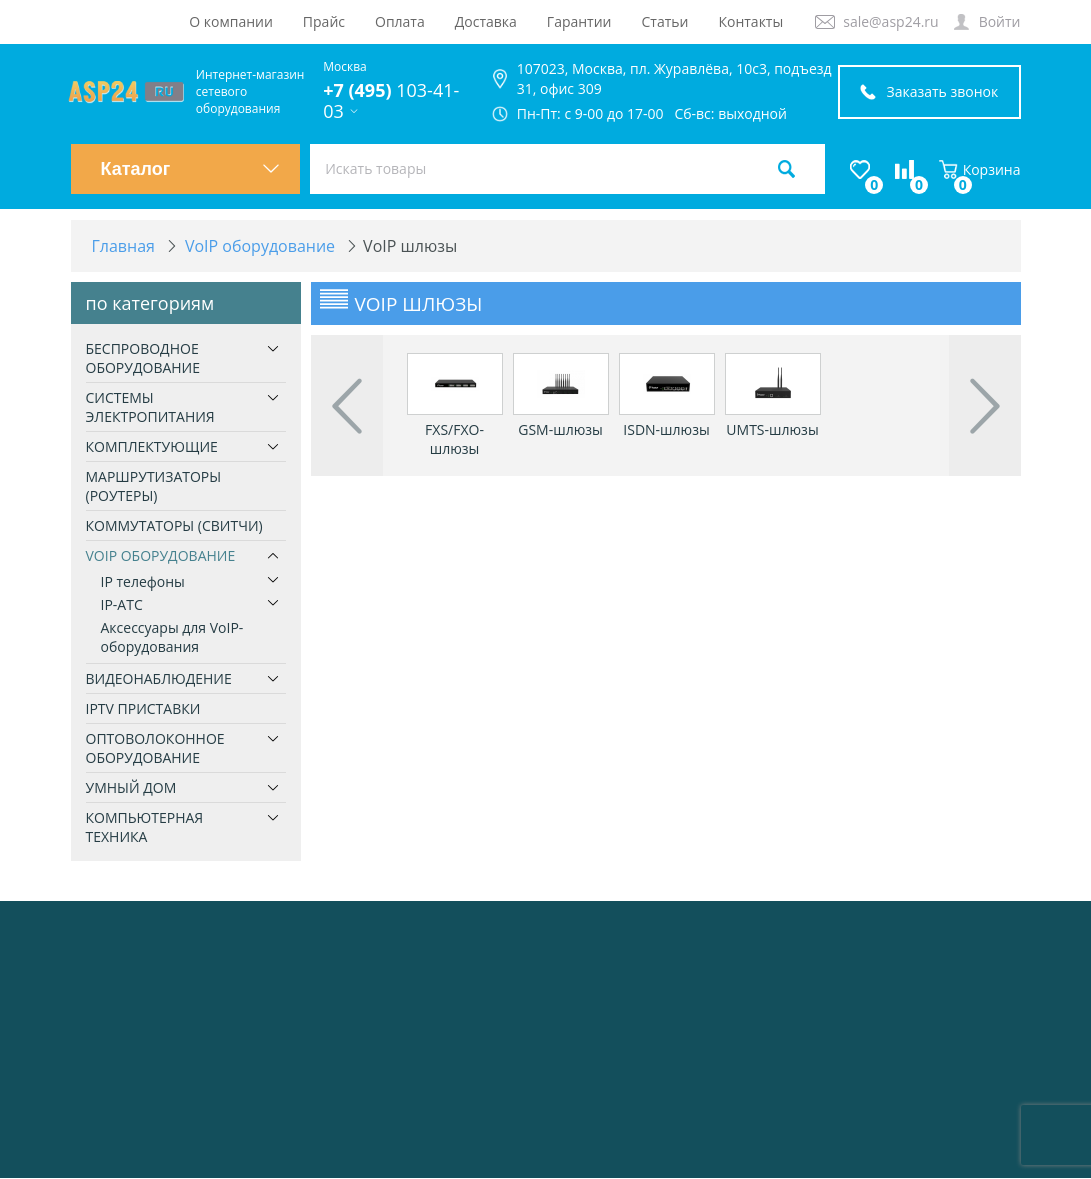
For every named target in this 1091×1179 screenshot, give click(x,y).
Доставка (486, 21)
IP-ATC (122, 604)
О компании (231, 21)
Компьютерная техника (145, 827)
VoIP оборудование (161, 555)
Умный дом (131, 787)
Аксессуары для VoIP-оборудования (172, 637)
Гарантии (579, 21)
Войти (1000, 21)
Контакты (750, 21)
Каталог (191, 169)
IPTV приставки (143, 708)
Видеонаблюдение (159, 678)
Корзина (980, 169)
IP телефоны (143, 581)
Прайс (324, 21)
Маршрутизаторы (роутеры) (154, 486)
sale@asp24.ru (890, 21)
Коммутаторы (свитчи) (174, 525)
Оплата (400, 21)
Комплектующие (152, 446)
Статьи (665, 21)
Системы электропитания (150, 407)
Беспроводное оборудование (143, 358)
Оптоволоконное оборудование (155, 748)
